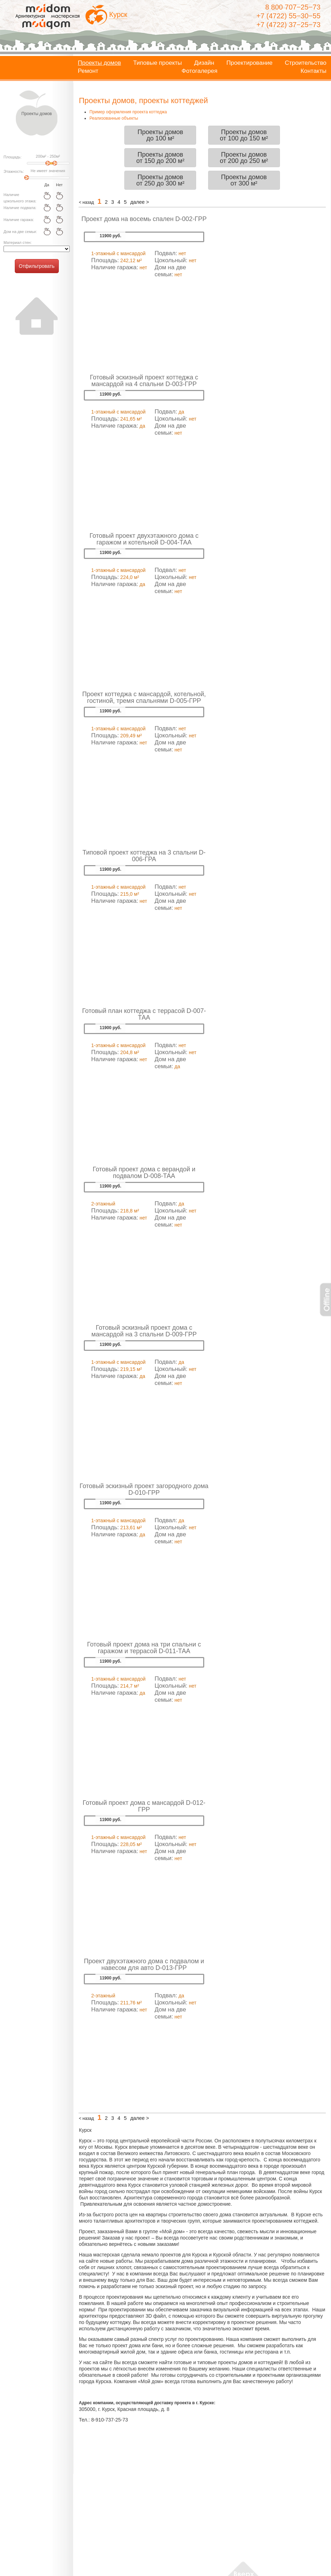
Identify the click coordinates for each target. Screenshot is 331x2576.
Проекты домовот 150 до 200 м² (160, 157)
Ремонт (88, 71)
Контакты (313, 71)
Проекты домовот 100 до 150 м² (244, 135)
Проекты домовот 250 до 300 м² (160, 180)
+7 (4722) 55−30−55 (288, 16)
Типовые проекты (157, 63)
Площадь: (12, 157)
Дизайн (204, 63)
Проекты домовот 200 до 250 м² (244, 157)
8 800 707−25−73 (292, 7)
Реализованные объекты (113, 118)
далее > (139, 202)
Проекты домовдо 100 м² (160, 135)
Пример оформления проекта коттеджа (128, 111)
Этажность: (14, 171)
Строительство (305, 63)
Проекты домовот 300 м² (244, 180)
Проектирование (249, 63)
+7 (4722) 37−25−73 (288, 25)
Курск (118, 14)
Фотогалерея (200, 71)
